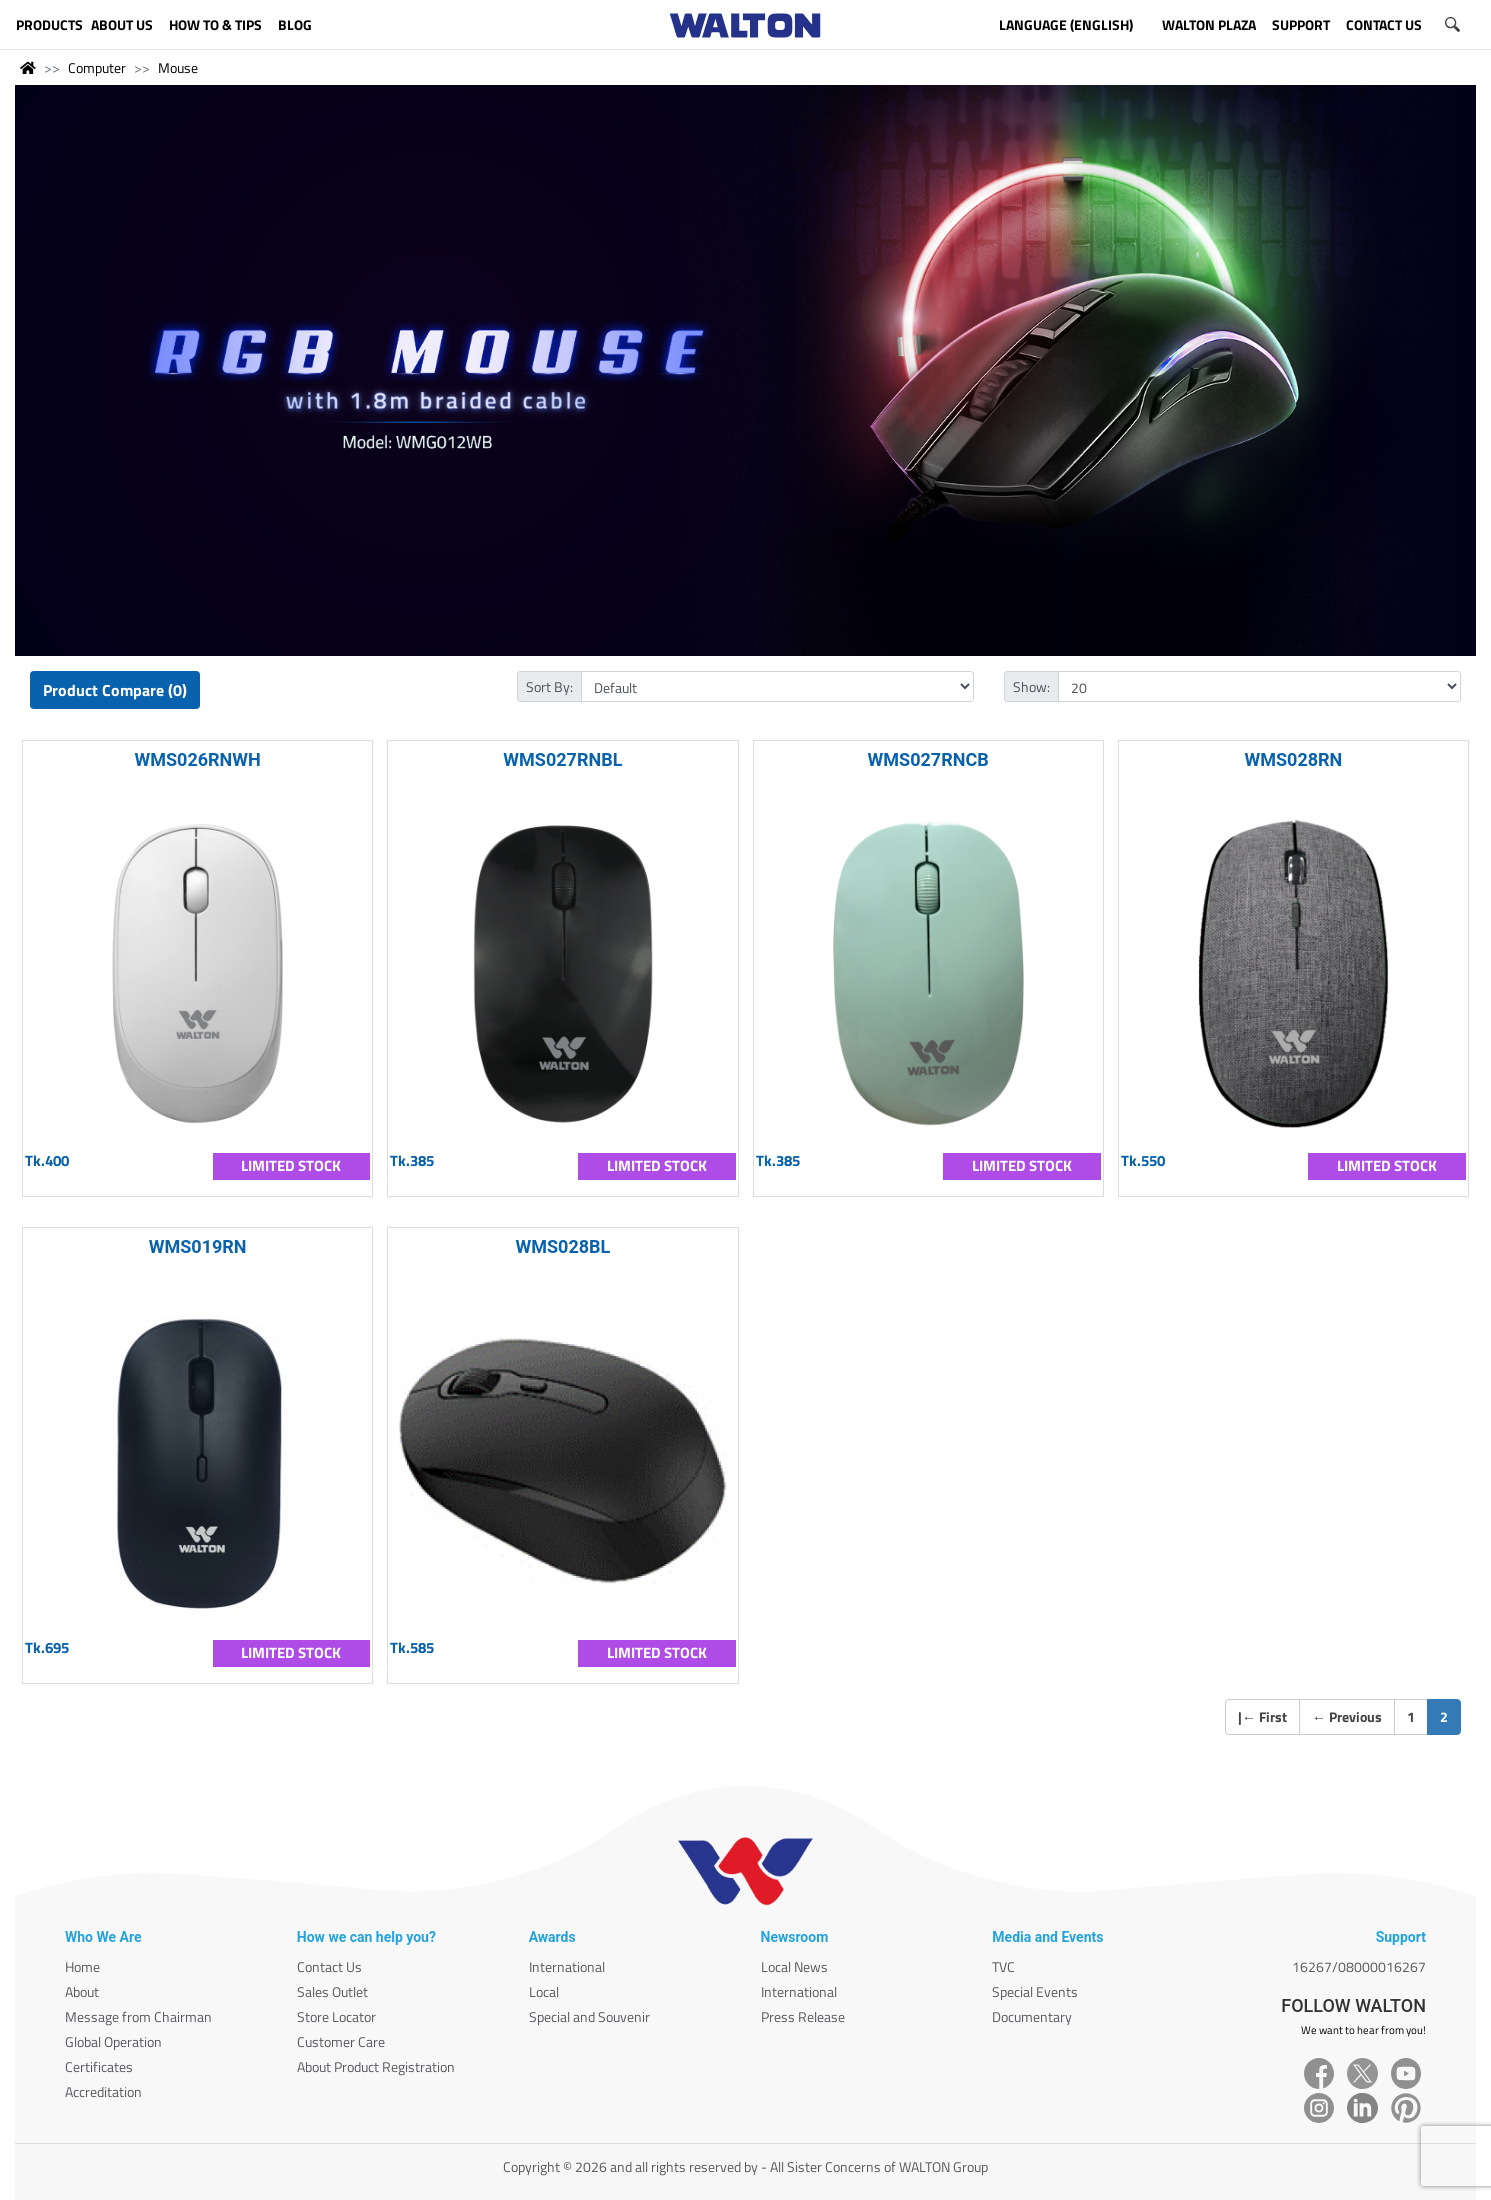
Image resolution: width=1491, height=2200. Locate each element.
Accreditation (103, 2091)
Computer (97, 67)
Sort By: (549, 686)
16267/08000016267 (1359, 1966)
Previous (1347, 1716)
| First (1262, 1716)
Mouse (178, 67)
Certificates (99, 2066)
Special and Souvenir (589, 2016)
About (82, 1991)
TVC (1003, 1966)
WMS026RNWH (197, 759)
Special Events (1035, 1991)
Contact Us (329, 1966)
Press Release (803, 2016)
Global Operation (113, 2041)
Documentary (1032, 2016)
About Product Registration (376, 2066)
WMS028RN (1293, 759)
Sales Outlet (332, 1991)
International (567, 1966)
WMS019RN (198, 1246)
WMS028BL (562, 1246)
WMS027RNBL (562, 759)
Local (544, 1991)
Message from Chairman (138, 2016)
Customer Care (341, 2041)
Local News (794, 1966)
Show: (1031, 686)
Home (82, 1966)
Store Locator (336, 2016)
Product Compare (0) (115, 690)
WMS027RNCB (928, 759)
